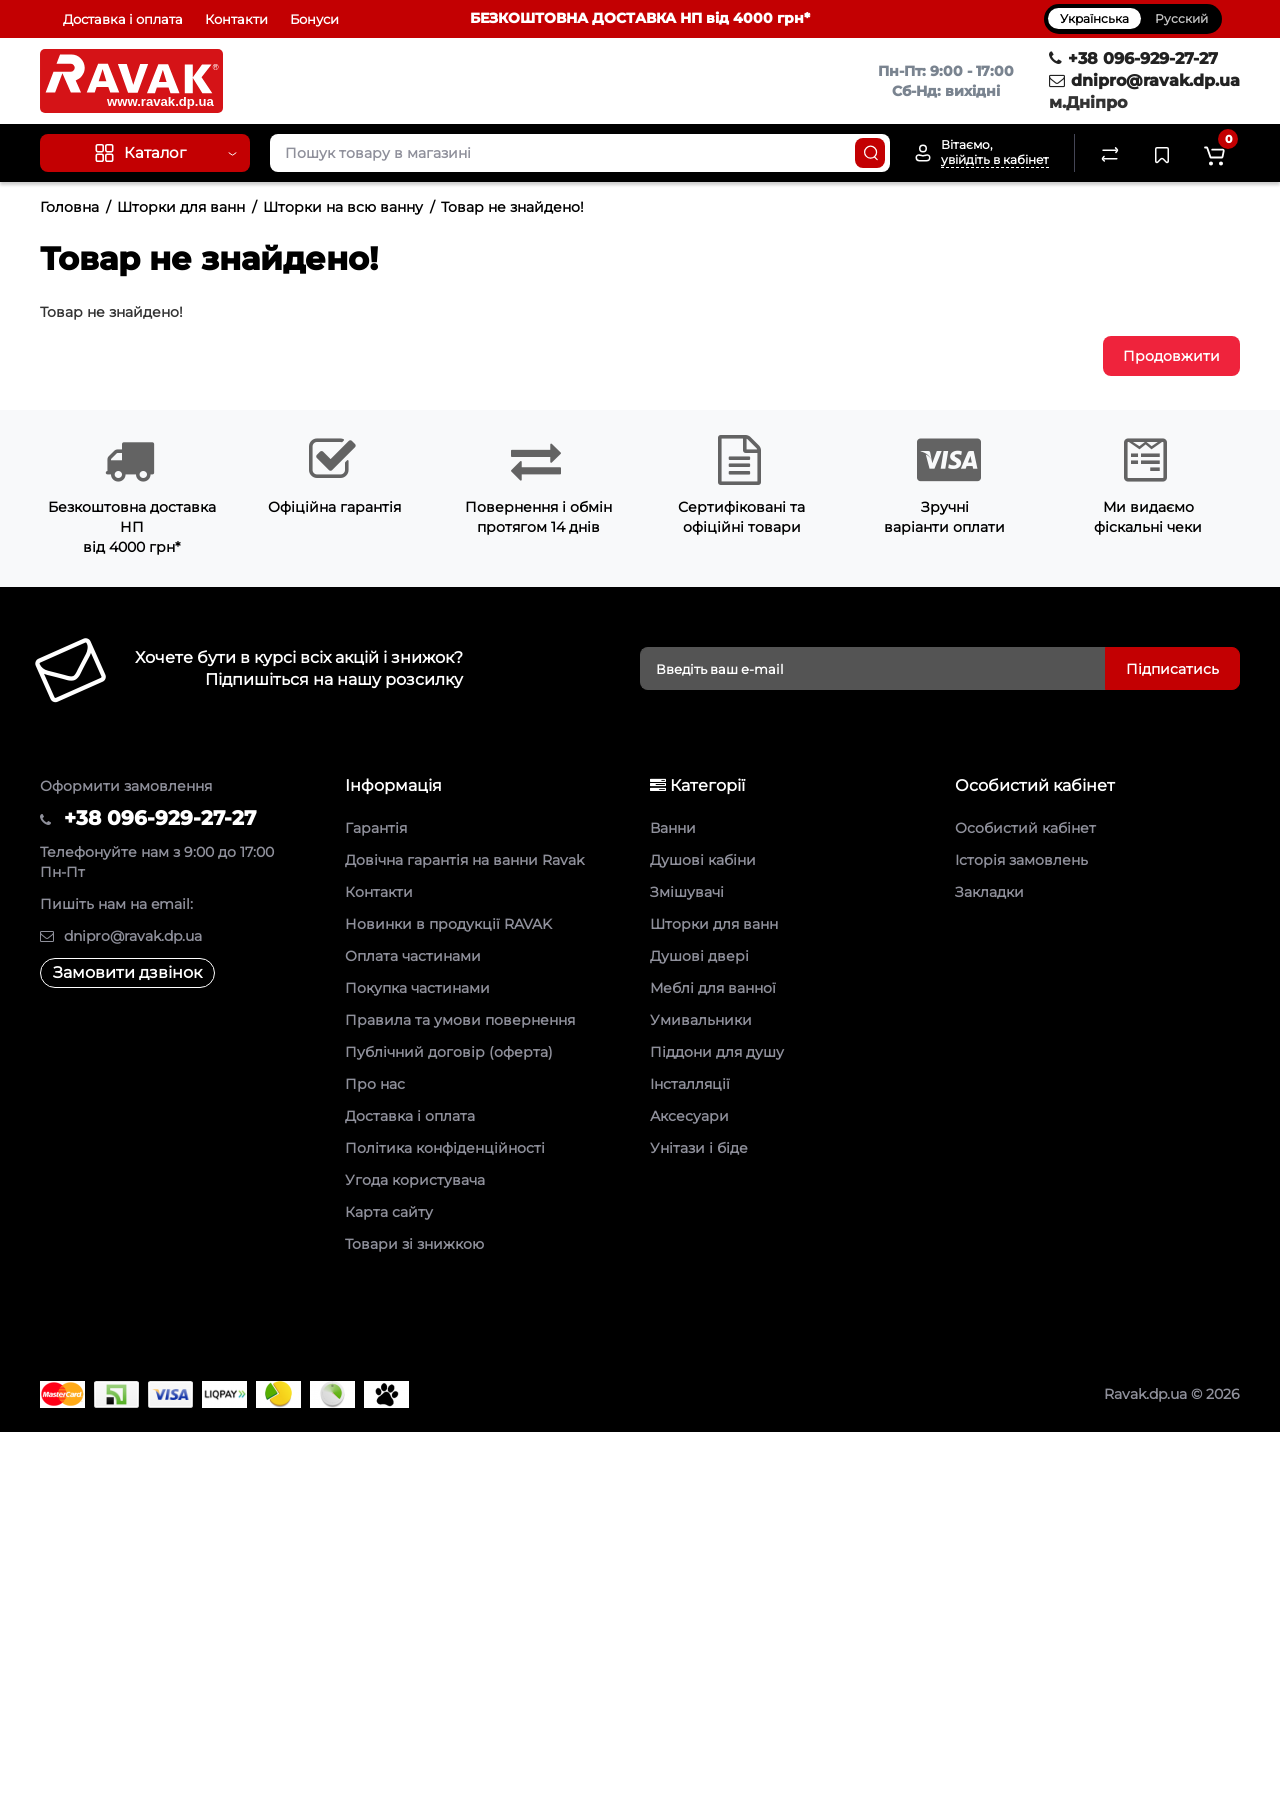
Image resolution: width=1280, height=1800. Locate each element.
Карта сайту (389, 1212)
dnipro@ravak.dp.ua (1144, 80)
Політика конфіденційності (445, 1148)
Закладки (989, 892)
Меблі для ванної (713, 988)
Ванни (673, 828)
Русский (1181, 18)
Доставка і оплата (123, 19)
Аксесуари (689, 1116)
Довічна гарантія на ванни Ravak (464, 860)
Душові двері (699, 956)
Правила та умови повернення (460, 1020)
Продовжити (1171, 356)
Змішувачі (687, 892)
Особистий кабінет (1025, 828)
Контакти (236, 19)
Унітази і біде (699, 1148)
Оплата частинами (413, 956)
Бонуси (314, 19)
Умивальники (701, 1020)
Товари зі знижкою (414, 1244)
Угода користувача (415, 1180)
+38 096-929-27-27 (1133, 58)
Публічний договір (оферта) (449, 1052)
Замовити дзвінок (127, 972)
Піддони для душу (717, 1052)
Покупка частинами (417, 988)
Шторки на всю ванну (343, 207)
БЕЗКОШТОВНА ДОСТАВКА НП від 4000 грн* (640, 18)
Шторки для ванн (181, 207)
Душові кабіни (703, 860)
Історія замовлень (1021, 860)
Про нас (375, 1084)
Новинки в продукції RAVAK (448, 924)
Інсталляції (690, 1084)
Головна (69, 207)
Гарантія (376, 828)
